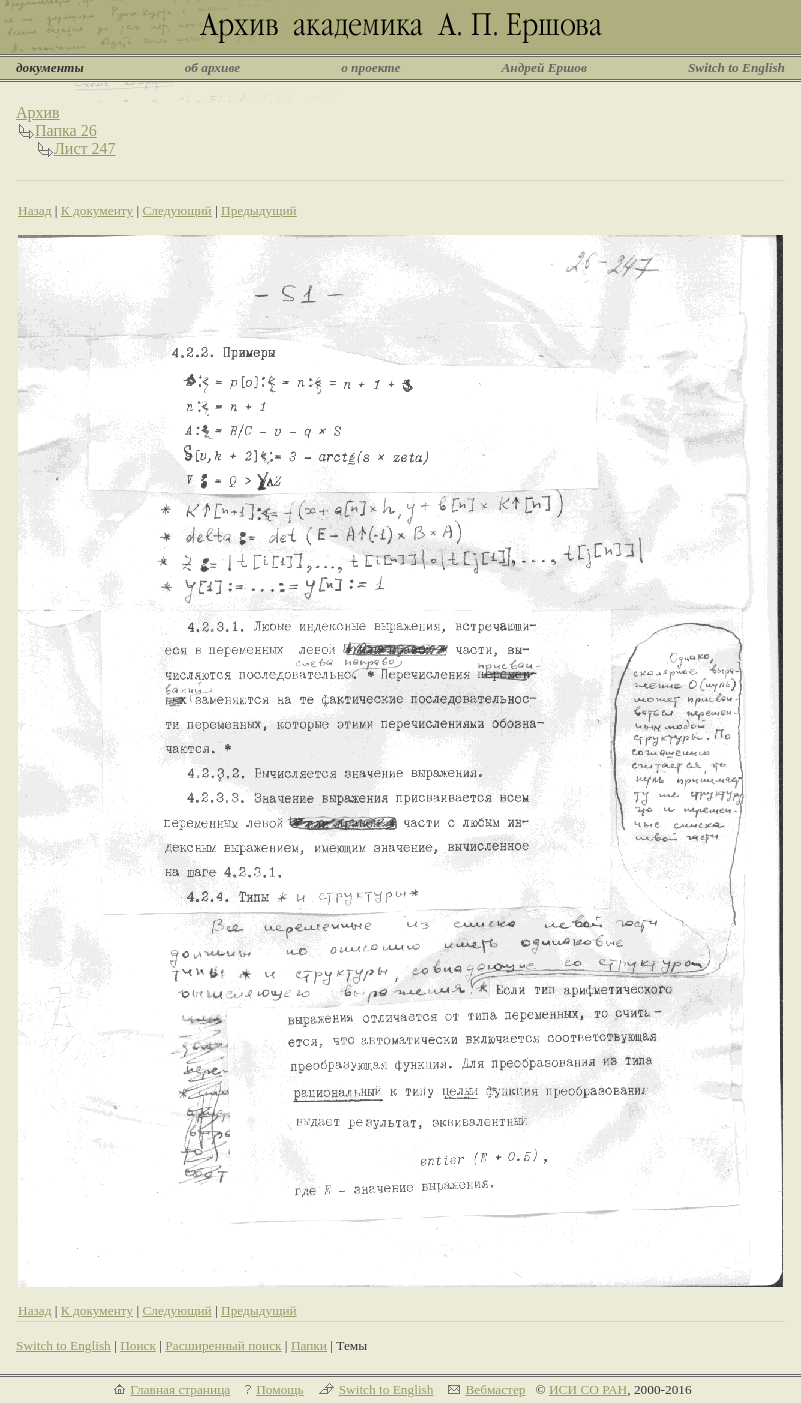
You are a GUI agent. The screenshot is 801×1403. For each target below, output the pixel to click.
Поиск (138, 1345)
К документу (97, 210)
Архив (38, 112)
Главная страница (180, 1389)
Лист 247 (85, 148)
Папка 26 (66, 130)
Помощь (279, 1389)
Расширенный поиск (223, 1345)
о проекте (370, 67)
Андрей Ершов (544, 67)
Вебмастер (495, 1389)
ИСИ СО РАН (588, 1389)
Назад (35, 210)
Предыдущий (259, 210)
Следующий (176, 210)
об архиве (213, 67)
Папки (309, 1345)
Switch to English (736, 67)
